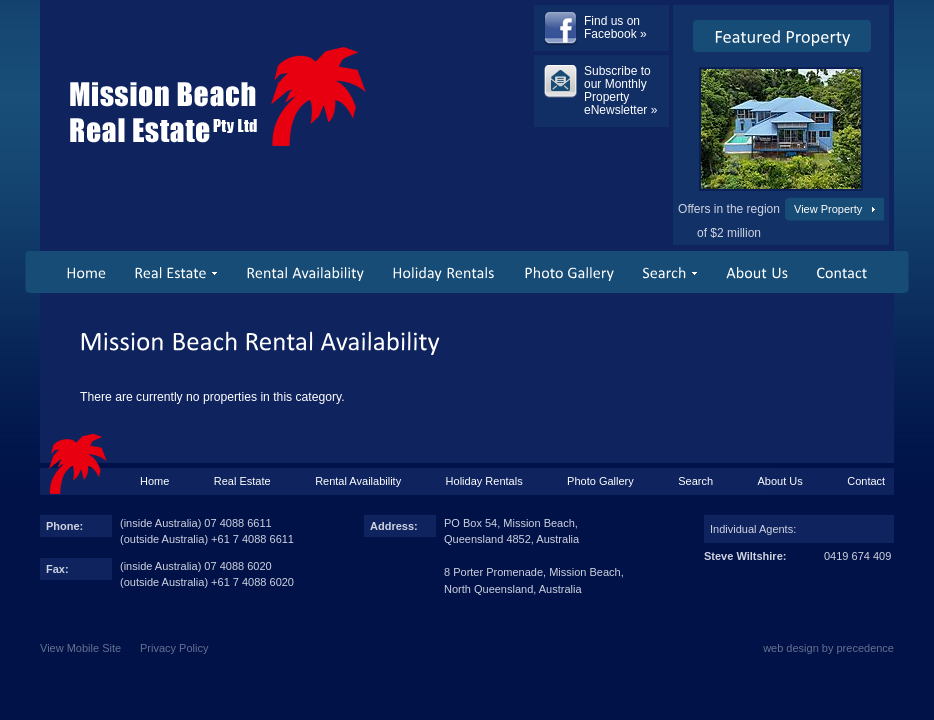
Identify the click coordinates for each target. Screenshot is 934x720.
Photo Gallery (600, 481)
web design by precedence (828, 648)
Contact (866, 481)
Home (154, 481)
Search (695, 481)
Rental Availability (358, 481)
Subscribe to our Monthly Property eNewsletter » (620, 90)
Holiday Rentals (484, 481)
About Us (780, 481)
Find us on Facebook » (615, 27)
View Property (828, 209)
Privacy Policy (174, 648)
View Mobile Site (80, 648)
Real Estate (242, 481)
